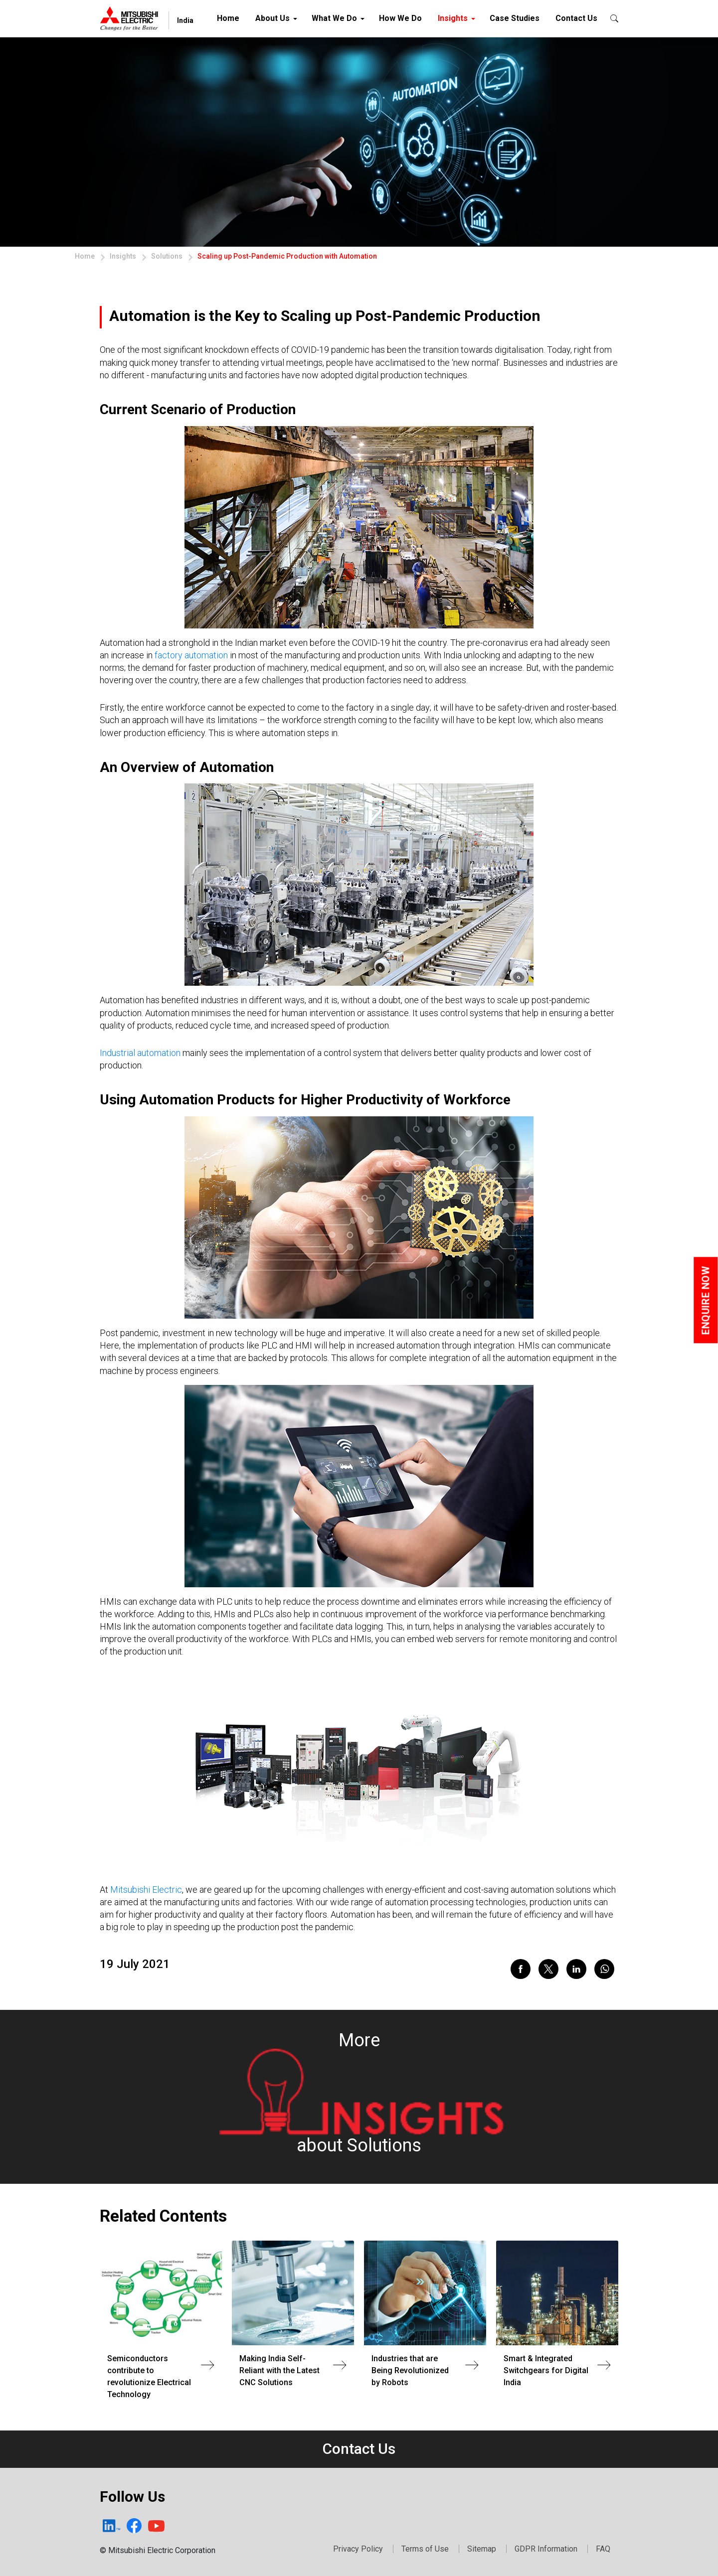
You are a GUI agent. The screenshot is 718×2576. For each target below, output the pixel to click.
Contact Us (576, 18)
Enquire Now (706, 1300)
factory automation (191, 655)
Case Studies (514, 18)
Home (230, 16)
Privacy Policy (358, 2549)
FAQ (603, 2549)
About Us (272, 18)
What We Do (334, 18)
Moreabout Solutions (360, 2092)
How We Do (400, 18)
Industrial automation (140, 1053)
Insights (453, 18)
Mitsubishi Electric (146, 1889)
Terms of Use (425, 2549)
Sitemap (481, 2549)
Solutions (166, 256)
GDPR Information (546, 2549)
